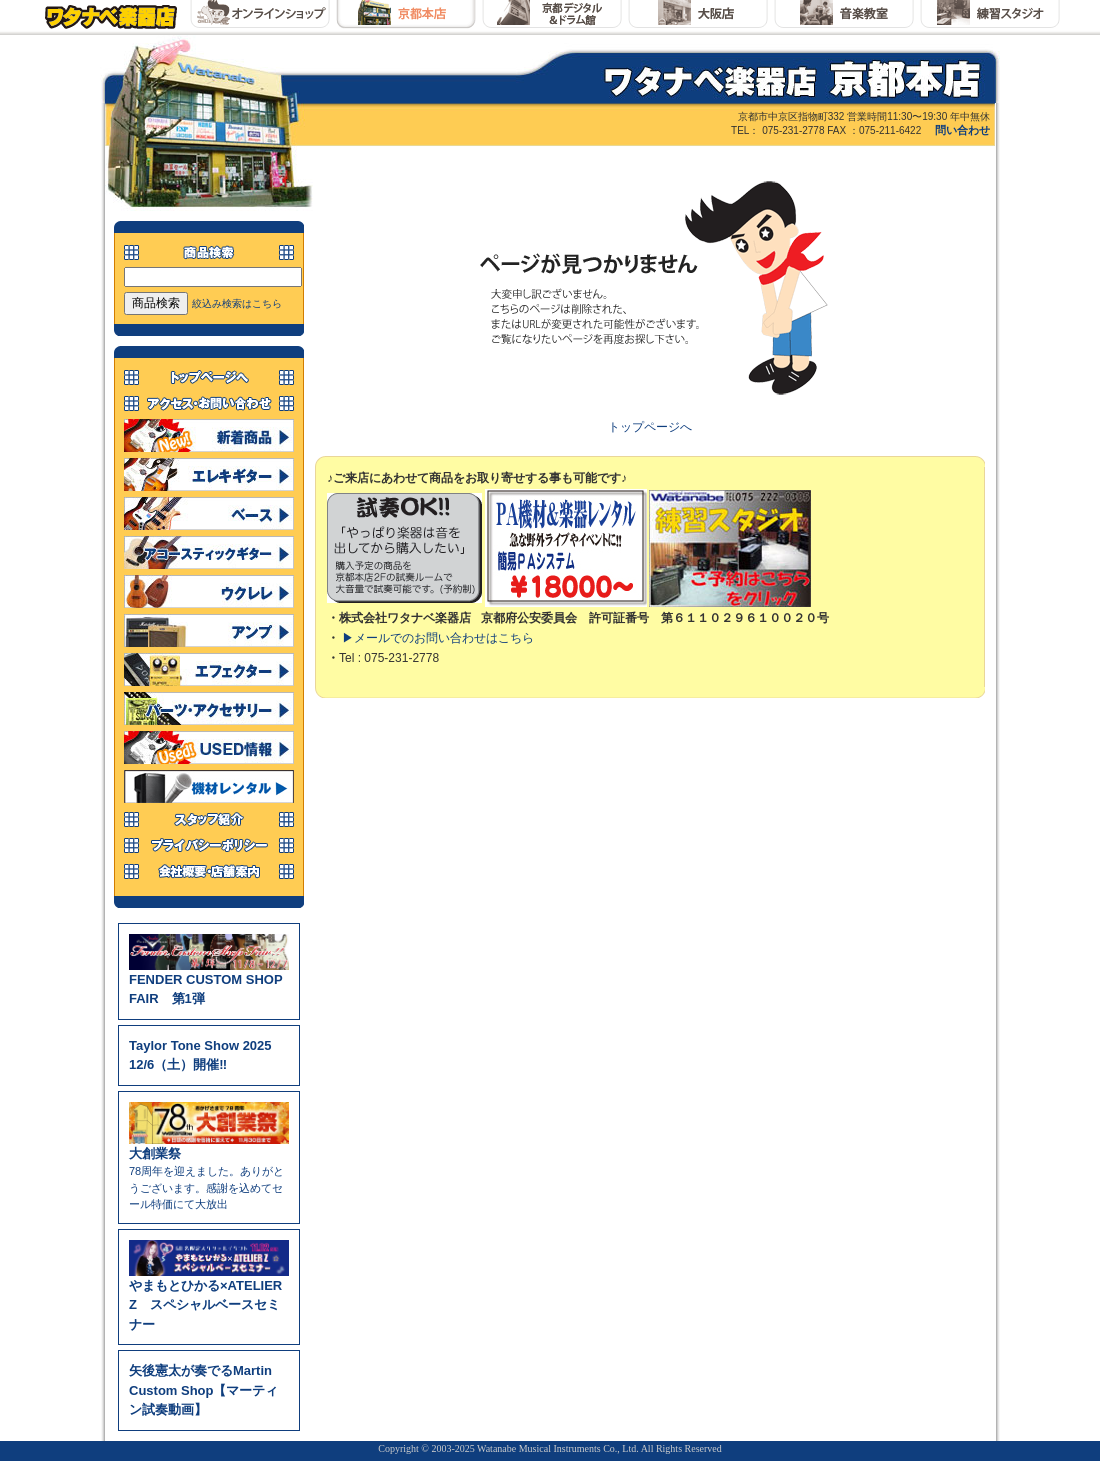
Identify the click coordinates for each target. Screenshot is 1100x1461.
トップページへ (650, 427)
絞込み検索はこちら (237, 303)
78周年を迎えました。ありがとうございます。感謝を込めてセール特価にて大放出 (209, 1172)
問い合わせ (962, 130)
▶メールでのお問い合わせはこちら (438, 638)
